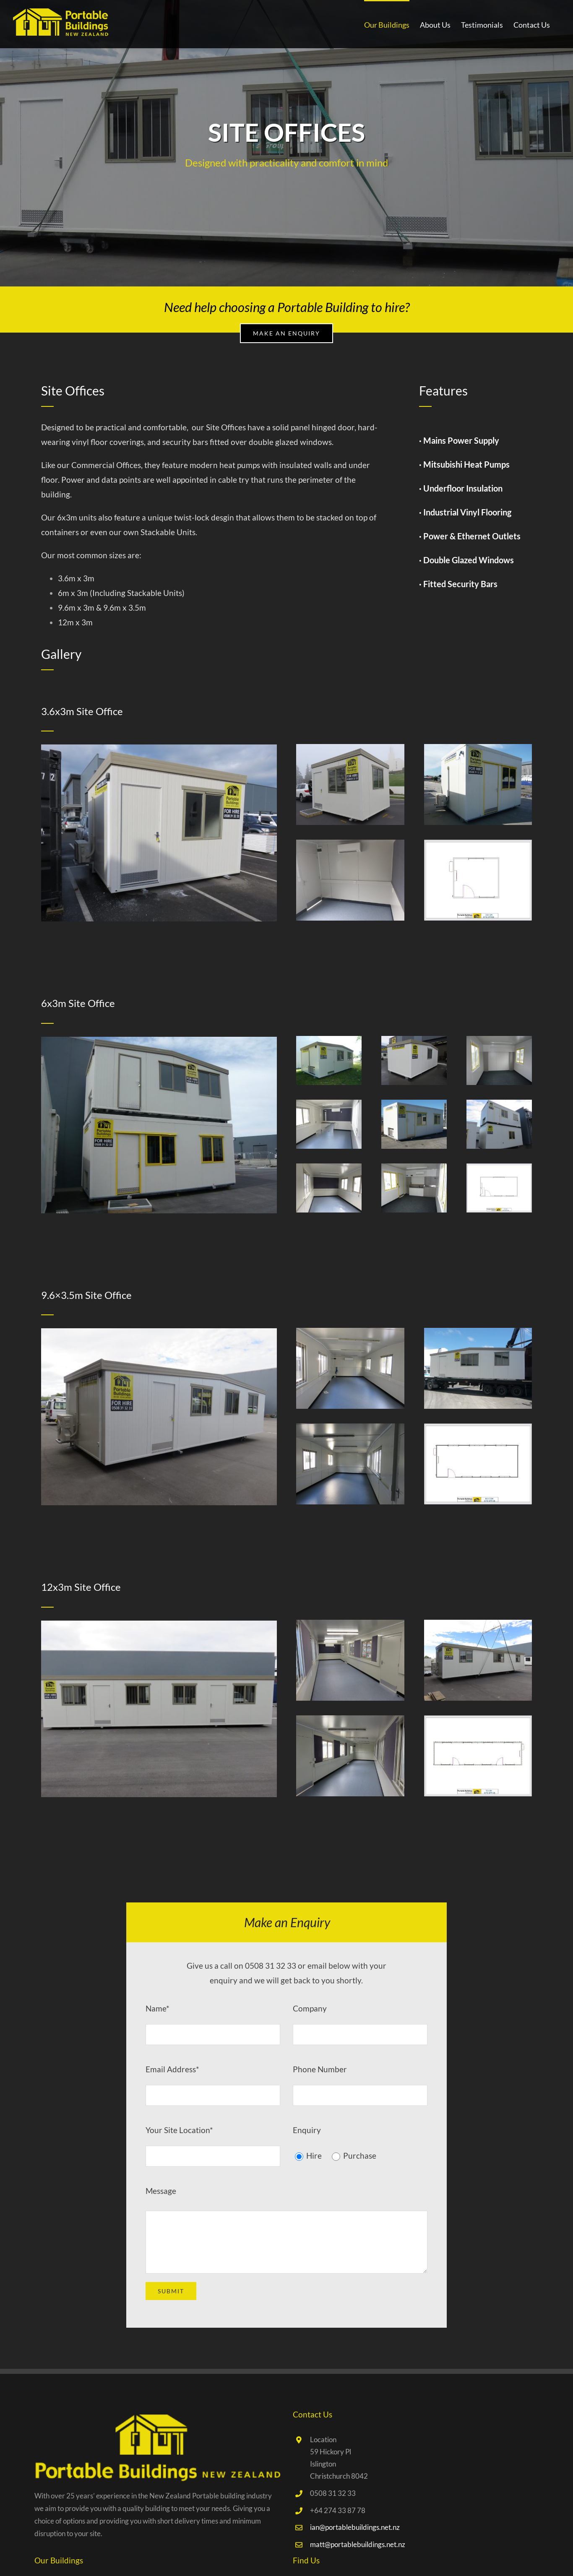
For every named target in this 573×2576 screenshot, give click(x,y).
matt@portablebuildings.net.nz (357, 2544)
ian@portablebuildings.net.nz (355, 2527)
